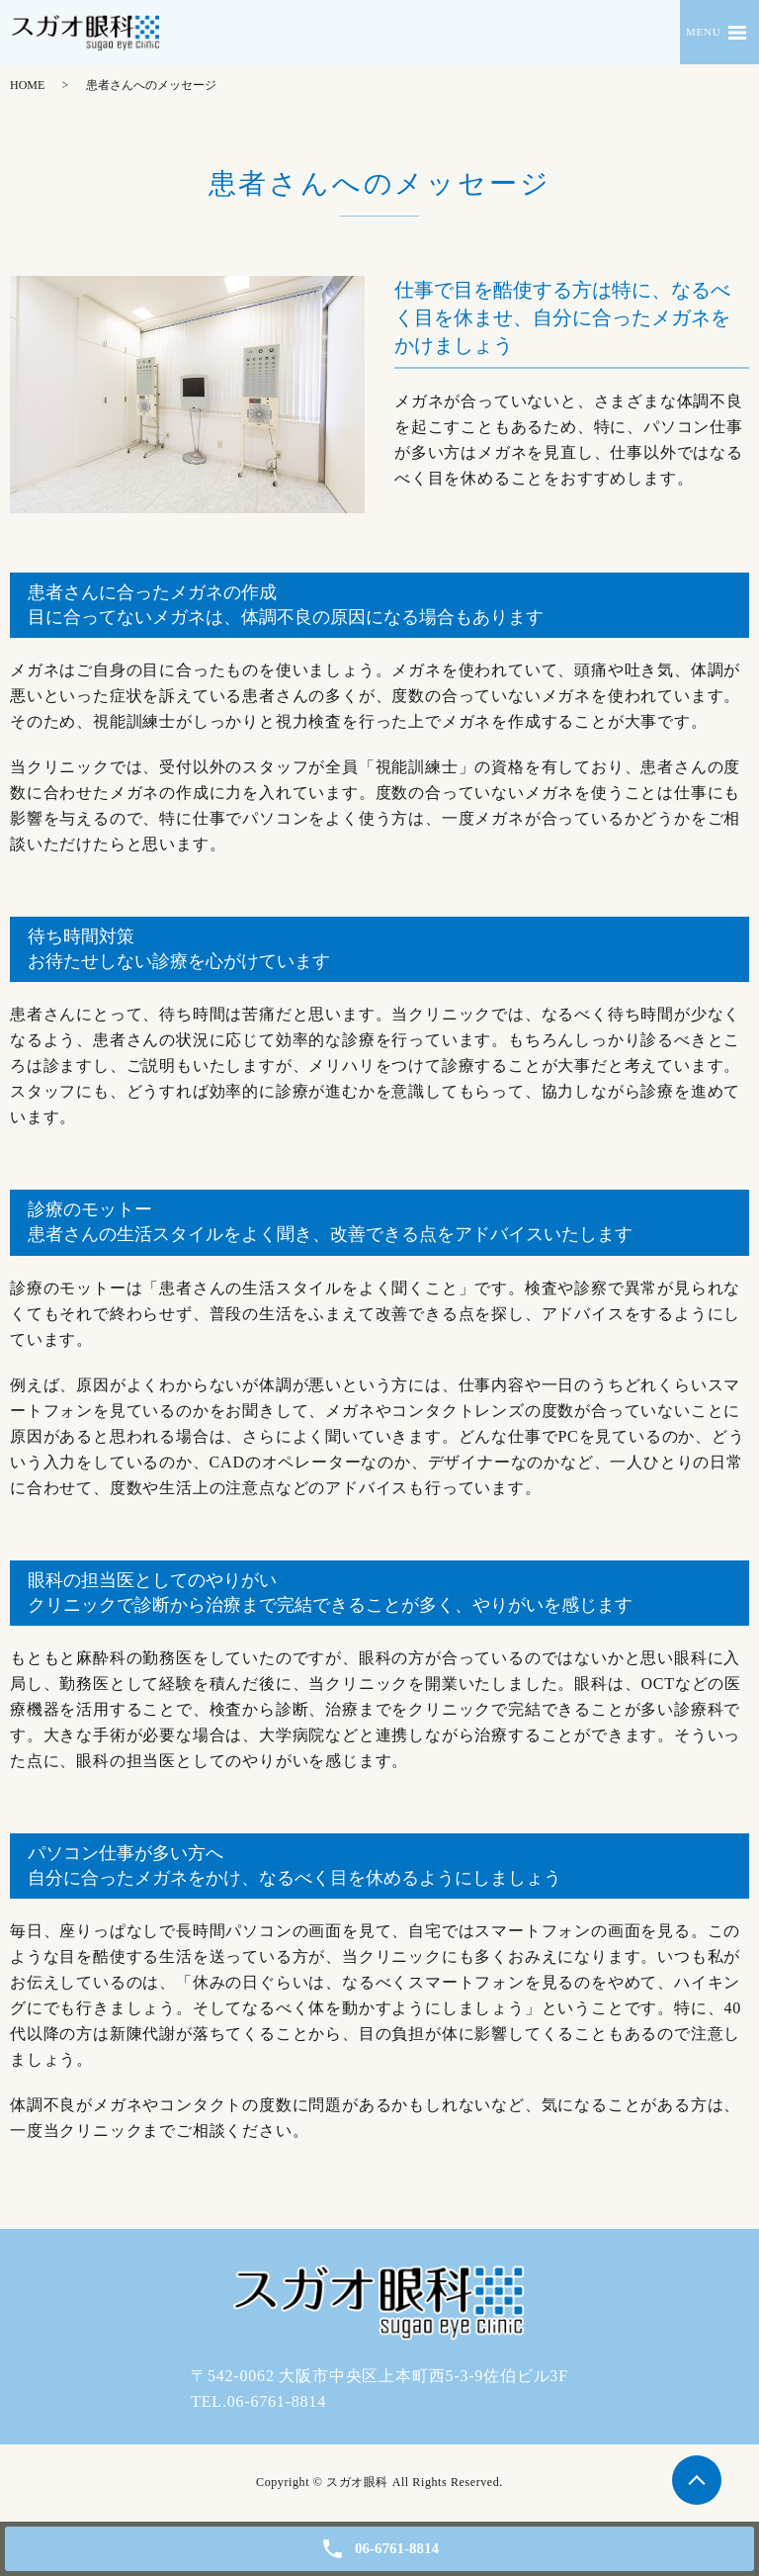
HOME (27, 85)
